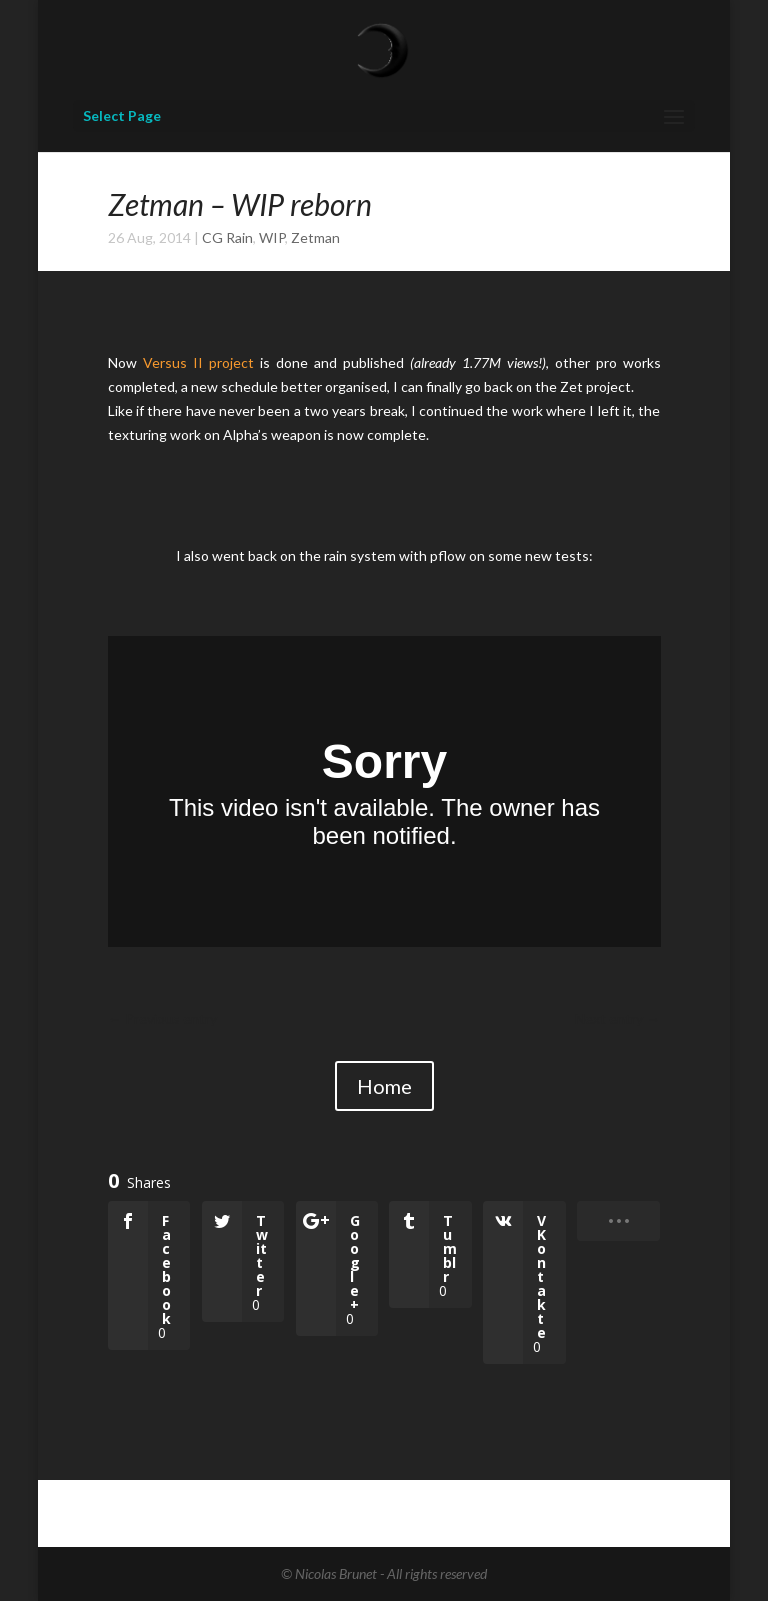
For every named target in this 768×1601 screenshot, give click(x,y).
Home (384, 1086)
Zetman (315, 237)
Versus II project (198, 362)
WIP (272, 237)
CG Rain (227, 237)
